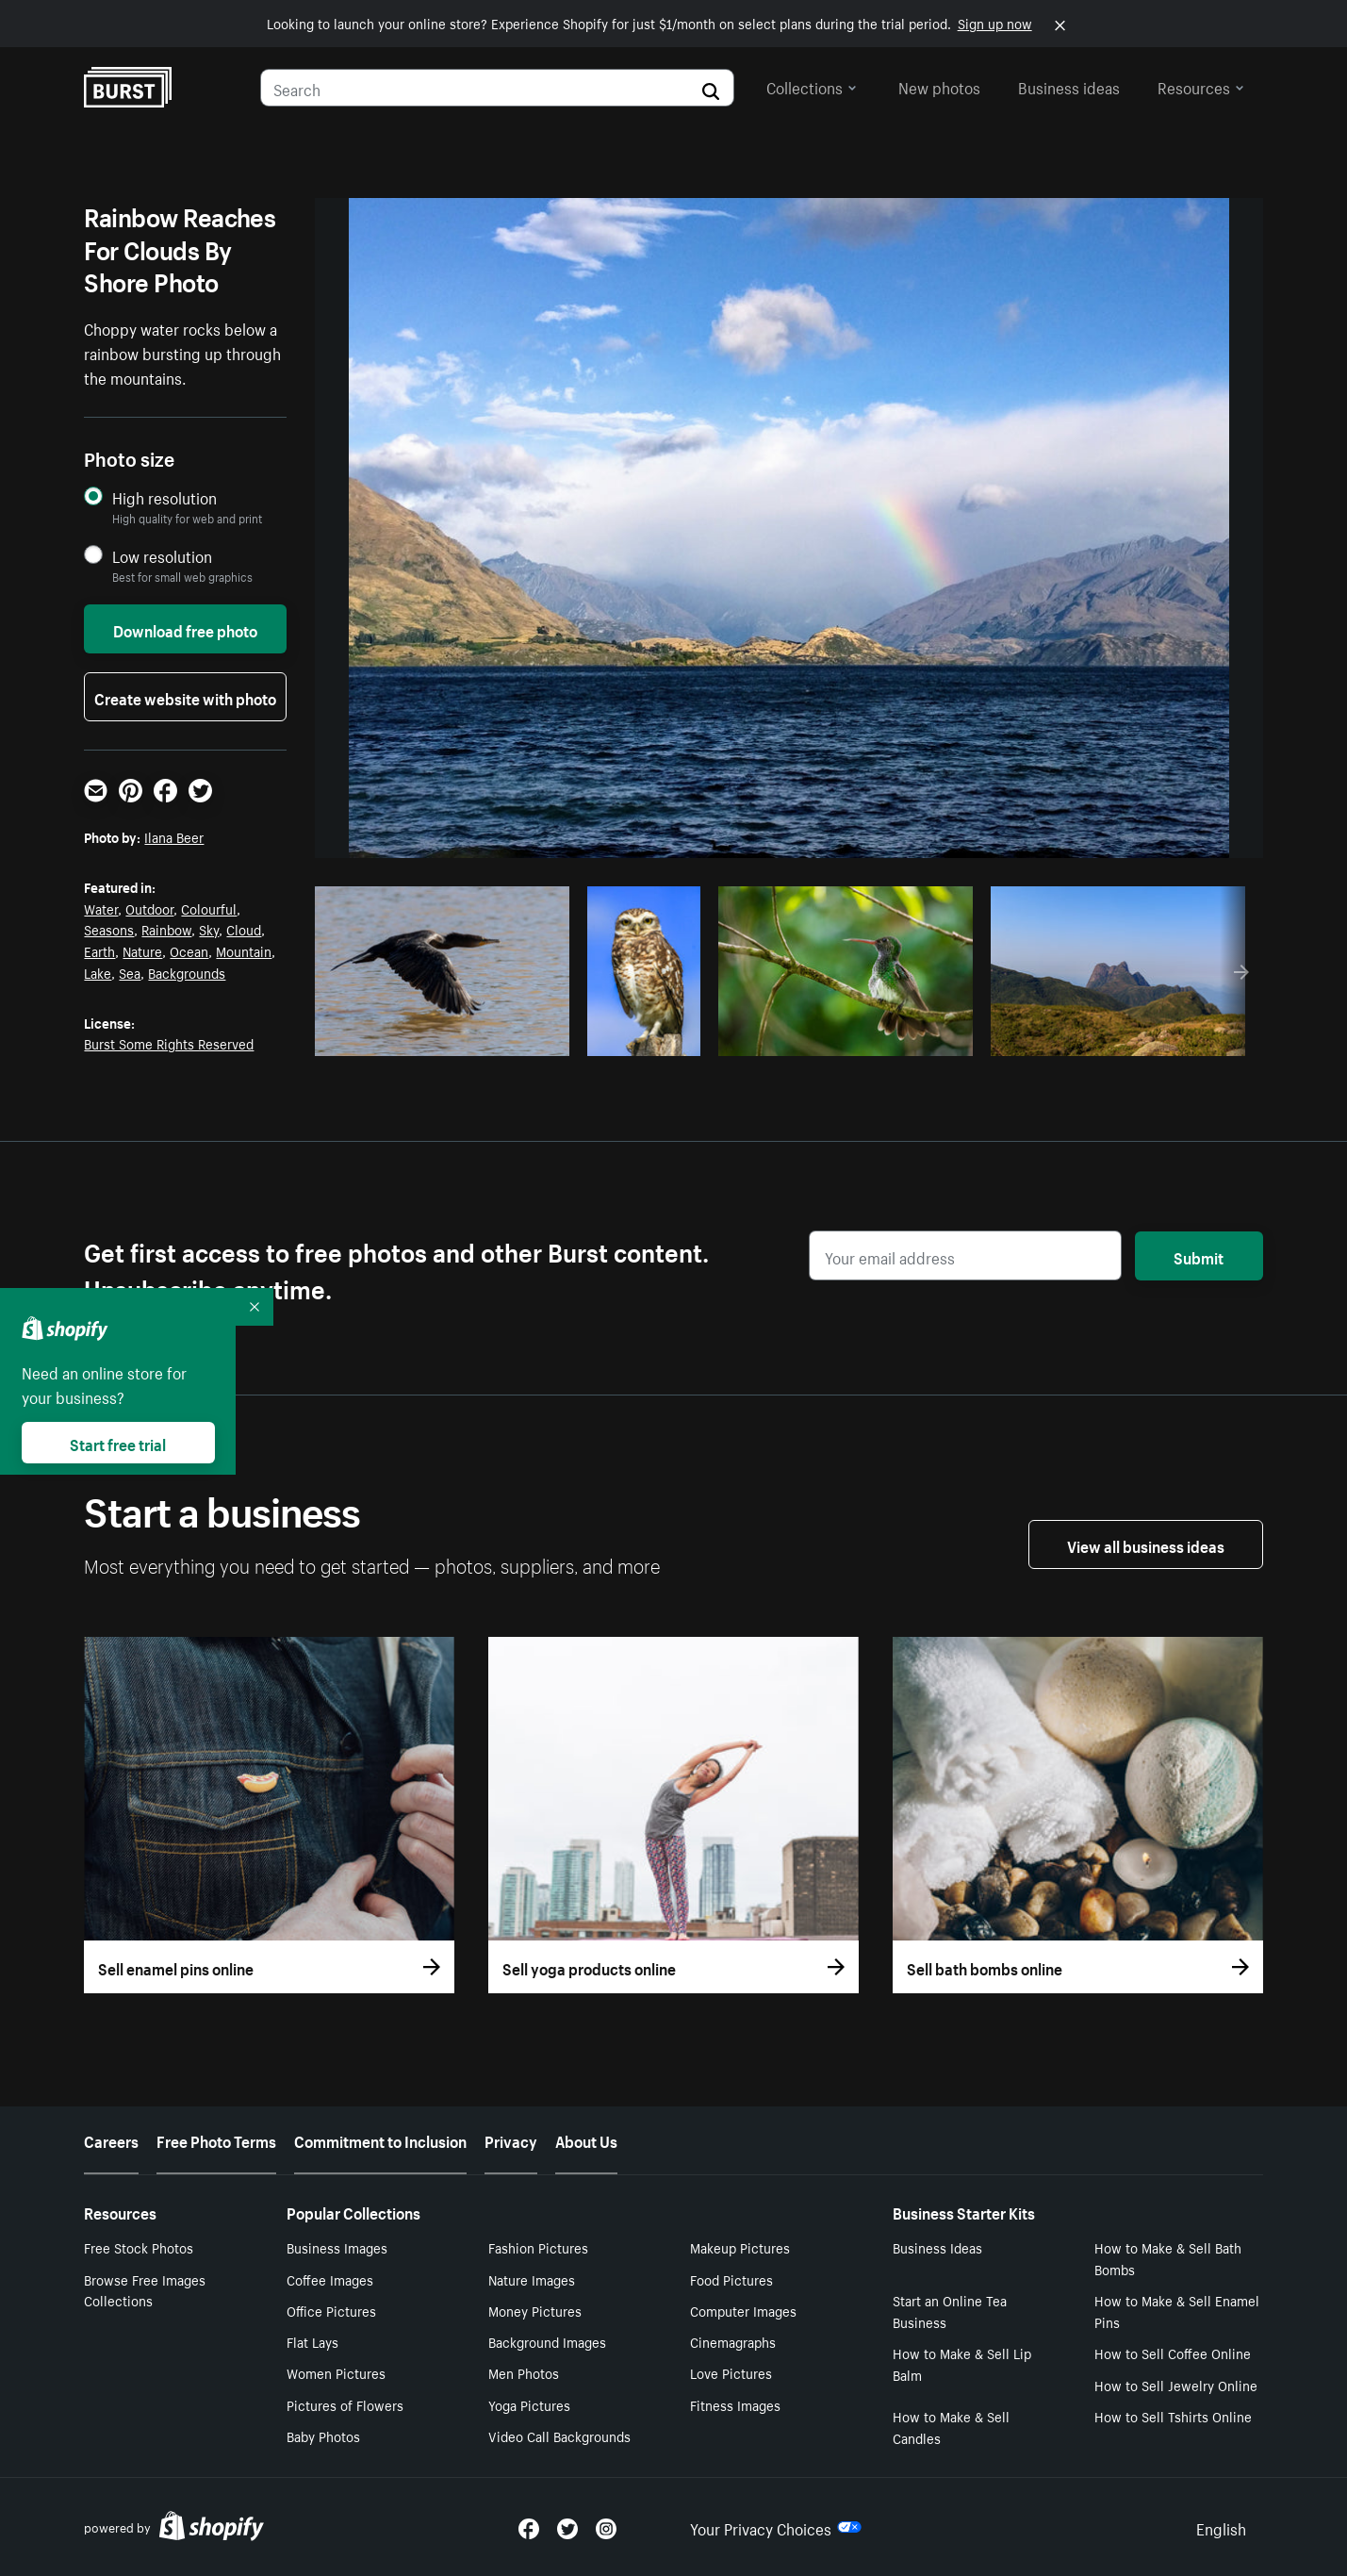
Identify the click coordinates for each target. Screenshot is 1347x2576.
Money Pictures (535, 2310)
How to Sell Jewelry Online (1175, 2384)
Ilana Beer (174, 836)
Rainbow (166, 928)
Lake (97, 972)
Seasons (109, 928)
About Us (586, 2139)
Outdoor (149, 908)
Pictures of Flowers (345, 2404)
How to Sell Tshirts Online (1173, 2415)
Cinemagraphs (733, 2341)
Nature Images (531, 2279)
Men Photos (523, 2372)
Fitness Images (735, 2404)
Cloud (243, 928)
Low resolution (162, 556)
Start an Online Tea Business (950, 2310)
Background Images (547, 2341)
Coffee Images (330, 2279)
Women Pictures (336, 2372)
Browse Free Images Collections (144, 2290)
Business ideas (1069, 86)
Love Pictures (731, 2372)
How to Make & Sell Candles (951, 2426)
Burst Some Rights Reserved (169, 1042)
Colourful (209, 908)
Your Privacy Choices (776, 2527)
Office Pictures (331, 2310)
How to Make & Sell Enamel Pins (1176, 2310)
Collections (811, 86)
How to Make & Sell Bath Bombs (1167, 2258)
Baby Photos (323, 2435)
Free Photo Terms (216, 2139)
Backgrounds (186, 972)
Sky (209, 928)
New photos (939, 86)
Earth (99, 950)
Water (101, 908)
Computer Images (743, 2310)
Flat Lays (312, 2341)
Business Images (337, 2247)
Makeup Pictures (740, 2247)
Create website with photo (185, 697)
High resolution (164, 497)
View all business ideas (1145, 1544)
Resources (1201, 86)
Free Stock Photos (138, 2247)
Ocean (189, 950)
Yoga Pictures (529, 2404)
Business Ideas (937, 2247)
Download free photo (185, 629)
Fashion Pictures (538, 2247)
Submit (1199, 1256)
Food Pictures (731, 2279)
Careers (111, 2139)
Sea (129, 972)
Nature (142, 950)
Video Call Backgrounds (559, 2435)
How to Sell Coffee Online (1172, 2352)
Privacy (511, 2139)
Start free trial (118, 1442)
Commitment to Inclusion (380, 2139)
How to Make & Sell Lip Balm (962, 2363)
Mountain (243, 950)
